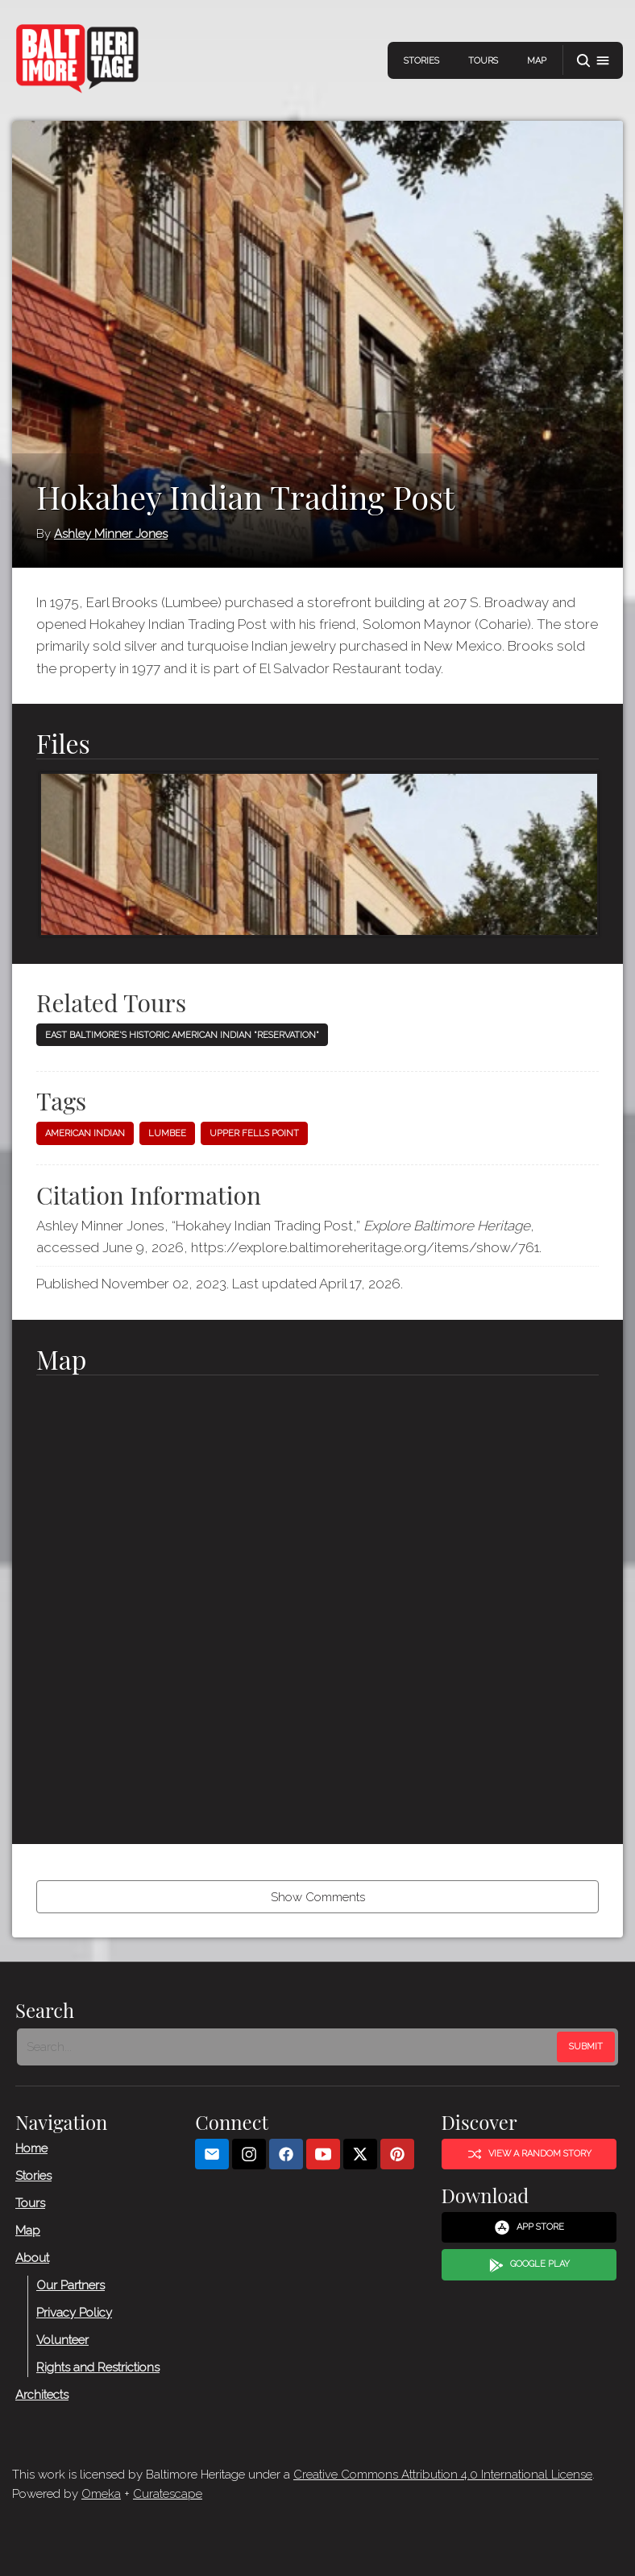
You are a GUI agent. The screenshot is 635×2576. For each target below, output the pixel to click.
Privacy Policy (74, 2312)
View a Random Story (529, 2154)
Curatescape (167, 2494)
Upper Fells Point (254, 1133)
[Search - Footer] (288, 2047)
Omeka (101, 2494)
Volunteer (62, 2340)
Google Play (529, 2265)
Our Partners (70, 2285)
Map (536, 61)
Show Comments (318, 1897)
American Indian (85, 1133)
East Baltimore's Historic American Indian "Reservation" (182, 1035)
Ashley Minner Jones (111, 534)
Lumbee (167, 1133)
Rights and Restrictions (98, 2367)
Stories (421, 61)
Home (31, 2148)
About (32, 2258)
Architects (41, 2395)
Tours (483, 61)
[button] (593, 60)
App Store (529, 2227)
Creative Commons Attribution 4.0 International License (442, 2474)
